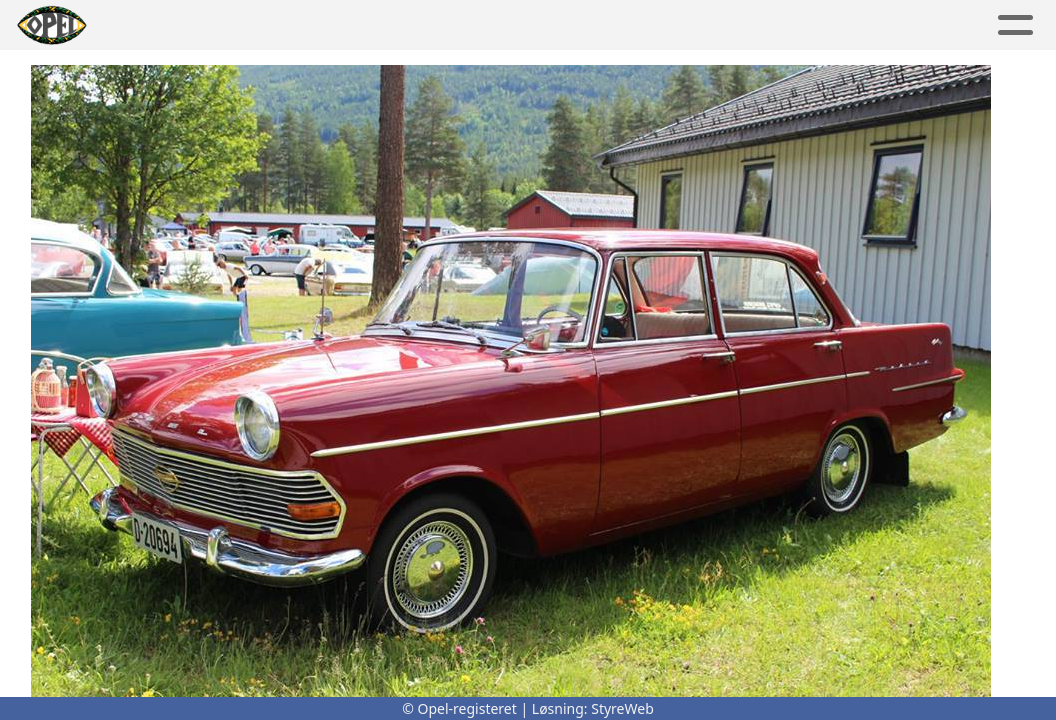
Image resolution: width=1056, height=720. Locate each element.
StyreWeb (622, 708)
